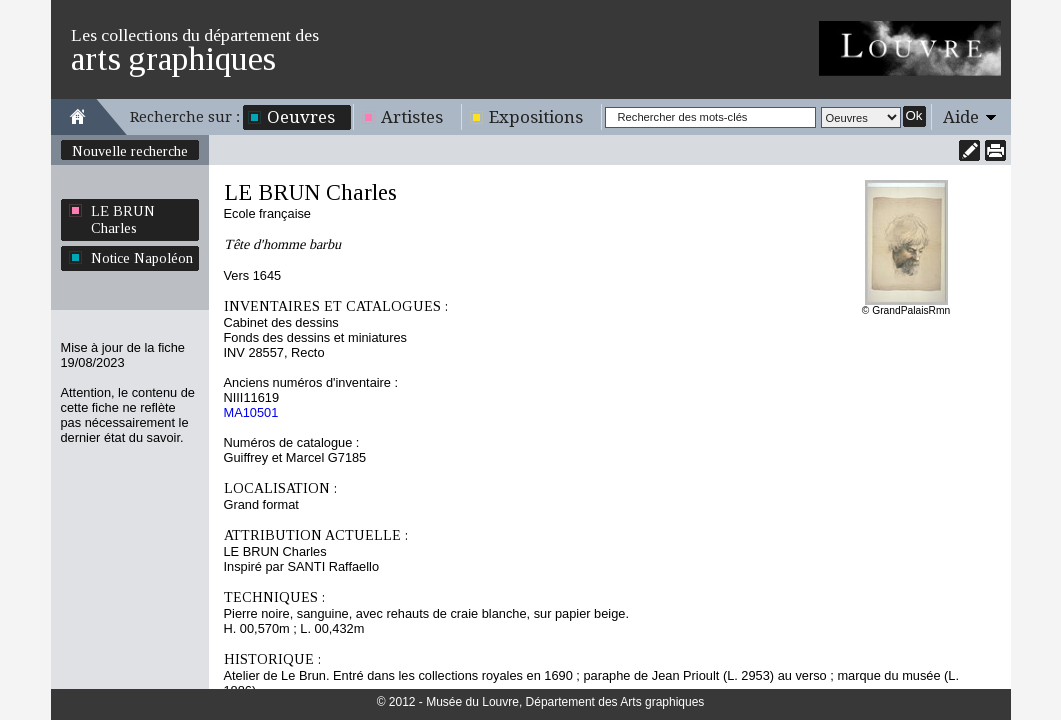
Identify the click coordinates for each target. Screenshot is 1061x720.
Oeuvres (301, 117)
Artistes (412, 117)
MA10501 (251, 412)
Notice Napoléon (142, 258)
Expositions (536, 117)
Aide (961, 117)
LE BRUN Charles (123, 219)
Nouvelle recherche (130, 151)
